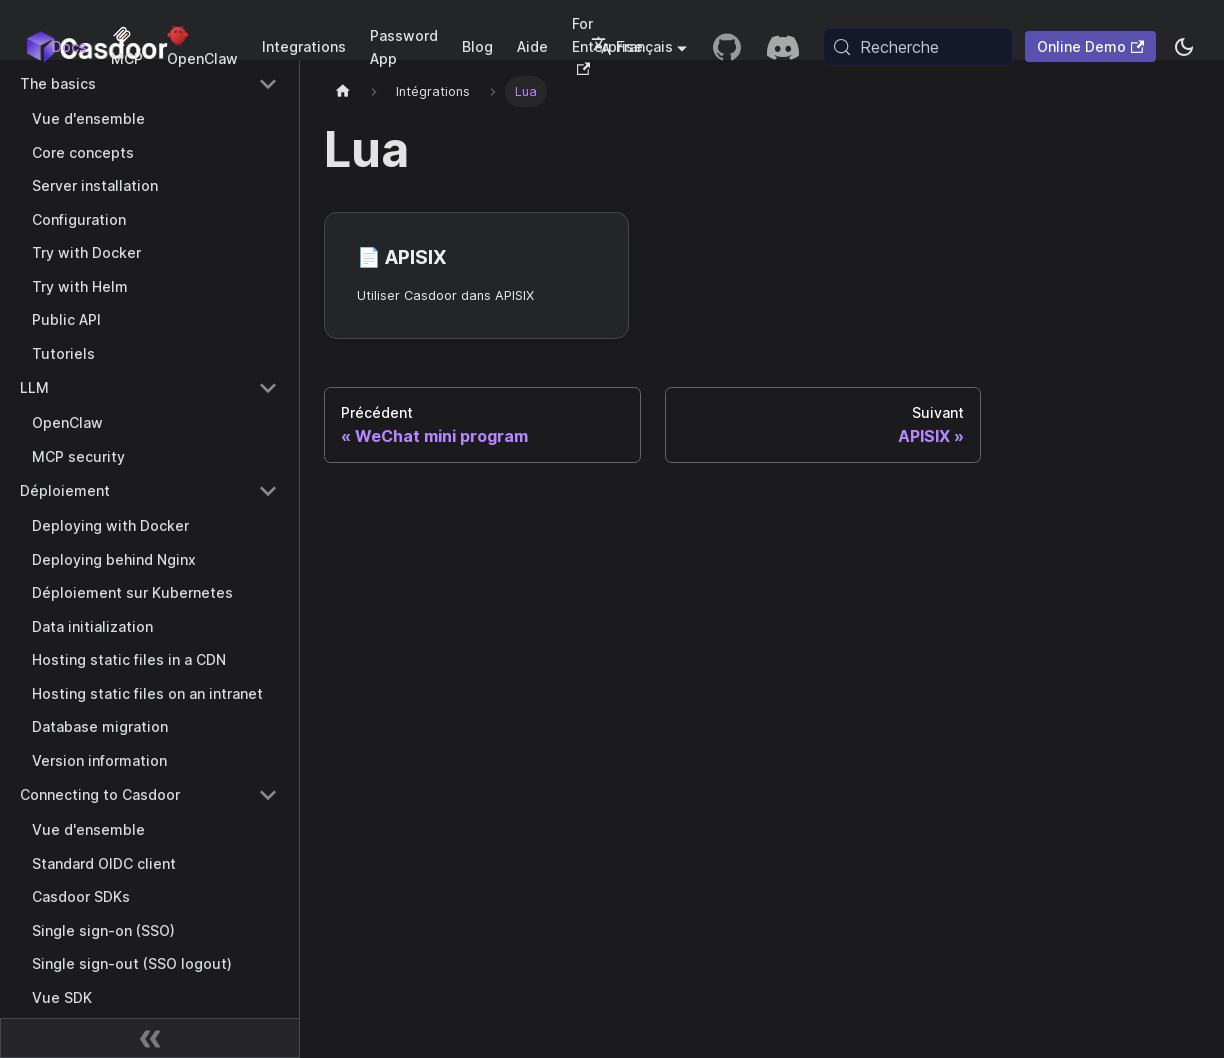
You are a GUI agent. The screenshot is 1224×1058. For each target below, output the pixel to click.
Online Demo (1090, 46)
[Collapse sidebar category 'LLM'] (268, 388)
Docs (69, 46)
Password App (404, 47)
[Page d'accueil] (343, 91)
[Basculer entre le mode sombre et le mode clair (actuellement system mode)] (1184, 47)
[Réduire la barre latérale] (150, 1038)
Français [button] (632, 46)
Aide (532, 46)
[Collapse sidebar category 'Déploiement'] (268, 491)
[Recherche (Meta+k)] (918, 47)
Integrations (304, 46)
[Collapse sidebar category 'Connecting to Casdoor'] (268, 795)
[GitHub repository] (727, 47)
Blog (477, 46)
